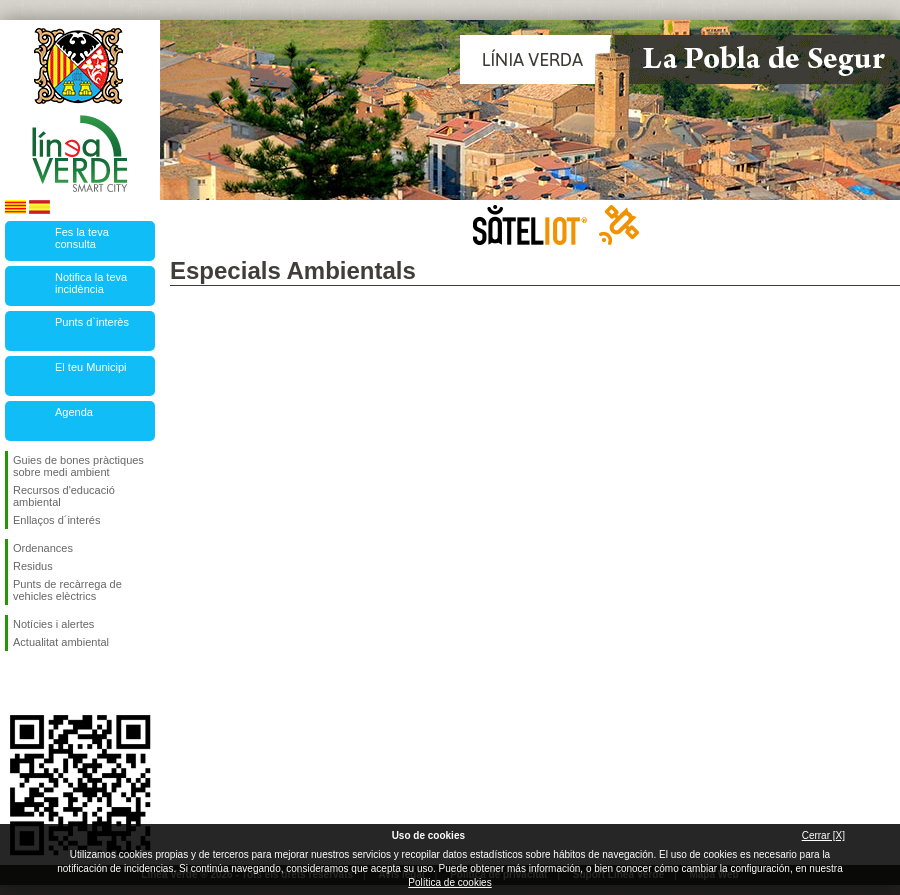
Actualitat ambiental (61, 642)
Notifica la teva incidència (91, 283)
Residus (33, 566)
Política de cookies (449, 882)
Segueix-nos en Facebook (17, 683)
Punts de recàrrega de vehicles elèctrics (67, 590)
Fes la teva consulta (82, 238)
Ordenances (43, 548)
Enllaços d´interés (56, 520)
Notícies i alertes (53, 624)
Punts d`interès (92, 322)
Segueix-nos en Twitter (50, 683)
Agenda (74, 412)
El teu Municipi (91, 367)
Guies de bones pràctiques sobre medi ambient (78, 466)
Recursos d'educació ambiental (64, 496)
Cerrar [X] (823, 835)
